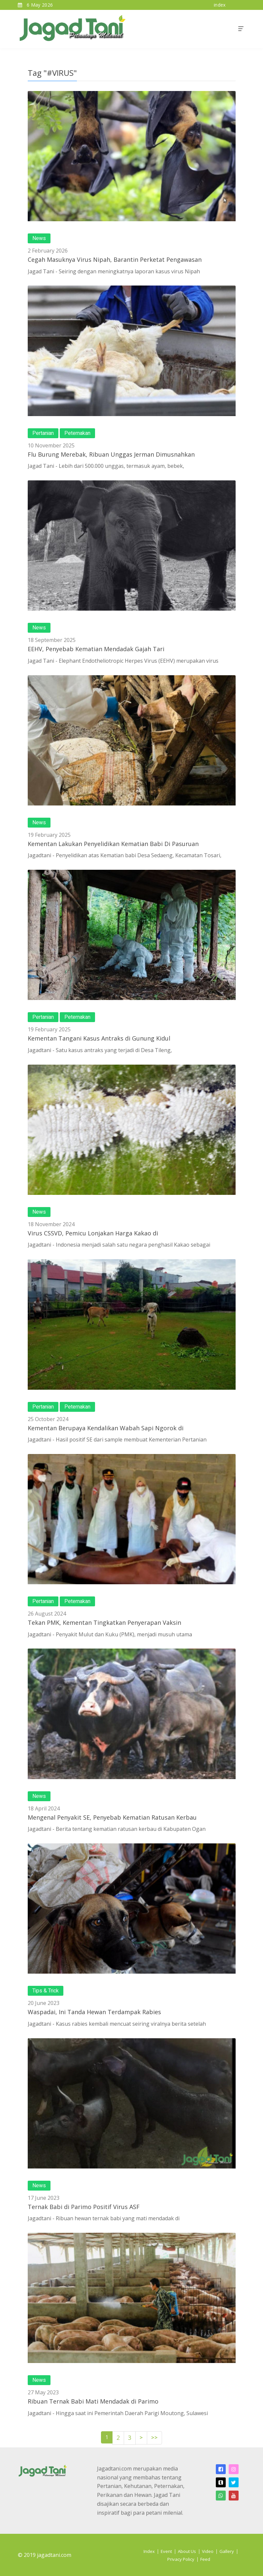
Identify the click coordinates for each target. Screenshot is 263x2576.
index (220, 5)
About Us (187, 2551)
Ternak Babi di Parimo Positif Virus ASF (84, 2207)
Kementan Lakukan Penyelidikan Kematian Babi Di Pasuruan (113, 844)
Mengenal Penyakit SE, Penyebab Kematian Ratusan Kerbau (112, 1817)
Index (149, 2551)
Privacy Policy (180, 2559)
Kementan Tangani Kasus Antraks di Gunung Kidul (99, 1038)
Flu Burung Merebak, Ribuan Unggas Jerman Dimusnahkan (111, 454)
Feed (205, 2559)
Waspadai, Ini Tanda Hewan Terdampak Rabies (94, 2012)
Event (166, 2551)
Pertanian (43, 433)
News (39, 238)
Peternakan (77, 433)
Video (208, 2551)
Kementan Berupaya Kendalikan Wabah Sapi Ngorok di (105, 1428)
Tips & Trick (45, 1991)
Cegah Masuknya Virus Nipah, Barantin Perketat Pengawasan (115, 259)
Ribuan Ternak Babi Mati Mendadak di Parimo (93, 2401)
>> (154, 2437)
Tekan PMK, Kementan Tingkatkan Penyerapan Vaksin (104, 1622)
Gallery (226, 2551)
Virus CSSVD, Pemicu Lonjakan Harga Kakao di (93, 1233)
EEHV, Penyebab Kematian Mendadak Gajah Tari (96, 649)
